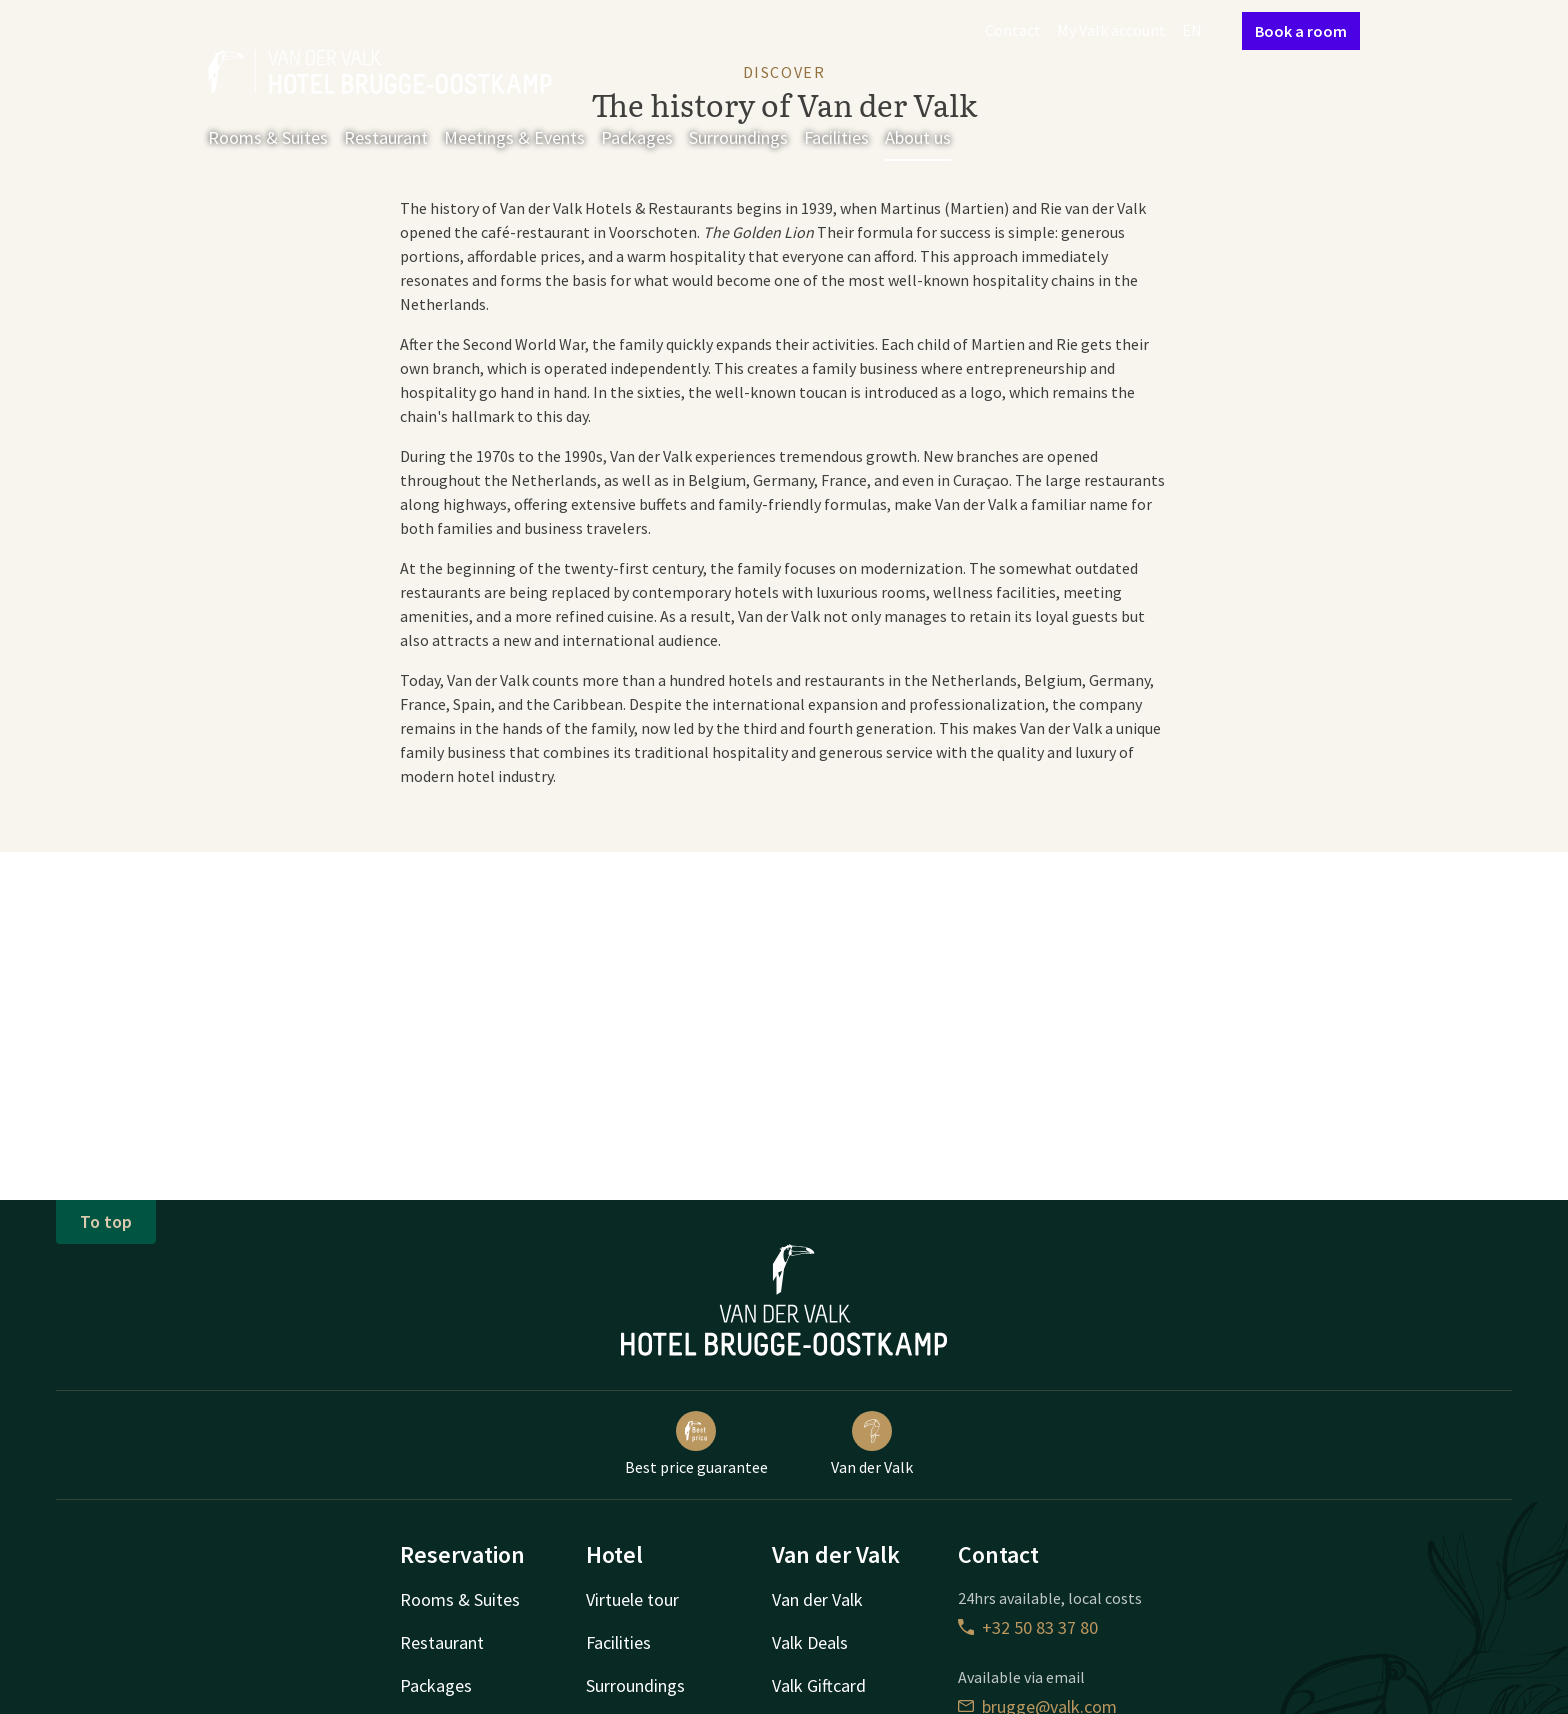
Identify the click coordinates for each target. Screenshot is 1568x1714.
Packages (637, 137)
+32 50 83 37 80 (1028, 1627)
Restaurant (386, 137)
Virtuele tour (632, 1599)
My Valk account (1111, 30)
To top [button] (106, 1221)
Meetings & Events (514, 137)
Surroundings (738, 137)
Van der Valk (872, 1444)
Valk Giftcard (819, 1685)
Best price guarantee (696, 1444)
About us (918, 137)
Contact (1013, 30)
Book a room (1301, 31)
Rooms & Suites (268, 137)
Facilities (836, 137)
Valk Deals (810, 1642)
